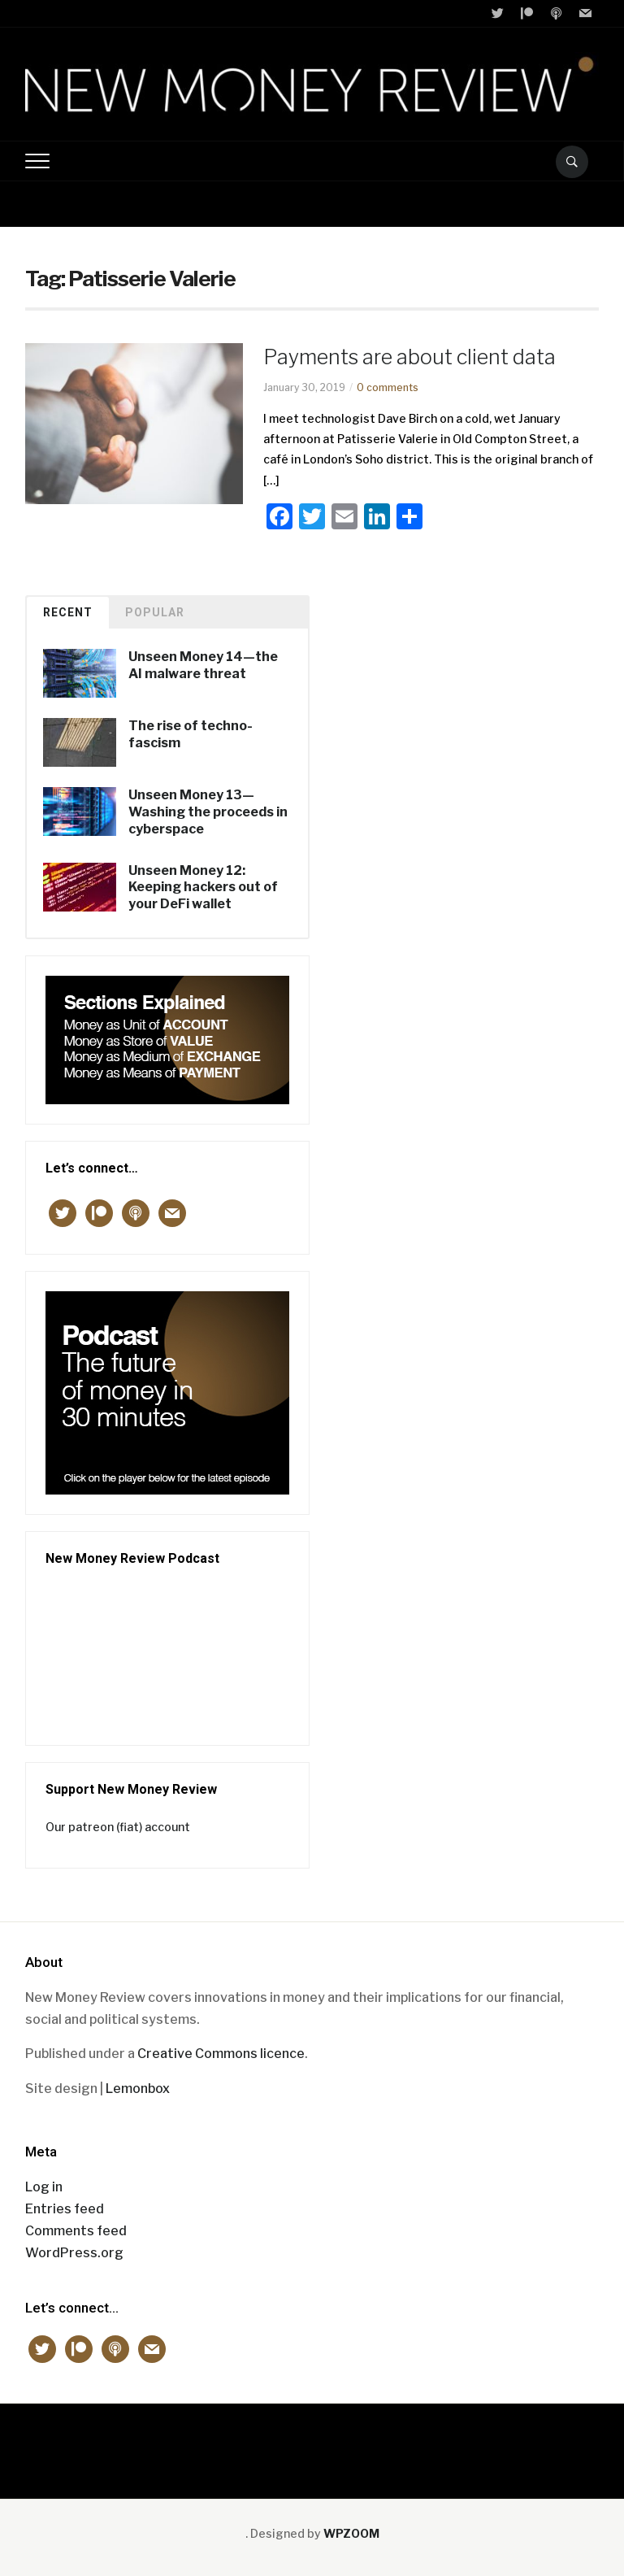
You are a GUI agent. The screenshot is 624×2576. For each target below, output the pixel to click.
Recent (68, 612)
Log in (44, 2187)
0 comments (387, 387)
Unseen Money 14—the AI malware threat (203, 665)
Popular (154, 612)
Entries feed (64, 2209)
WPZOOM (351, 2533)
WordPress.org (74, 2253)
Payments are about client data (409, 357)
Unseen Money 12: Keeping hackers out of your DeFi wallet (203, 887)
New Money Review (312, 2443)
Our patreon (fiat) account (118, 1827)
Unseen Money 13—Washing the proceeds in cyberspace (208, 812)
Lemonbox (138, 2088)
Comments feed (76, 2231)
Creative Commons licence (221, 2053)
